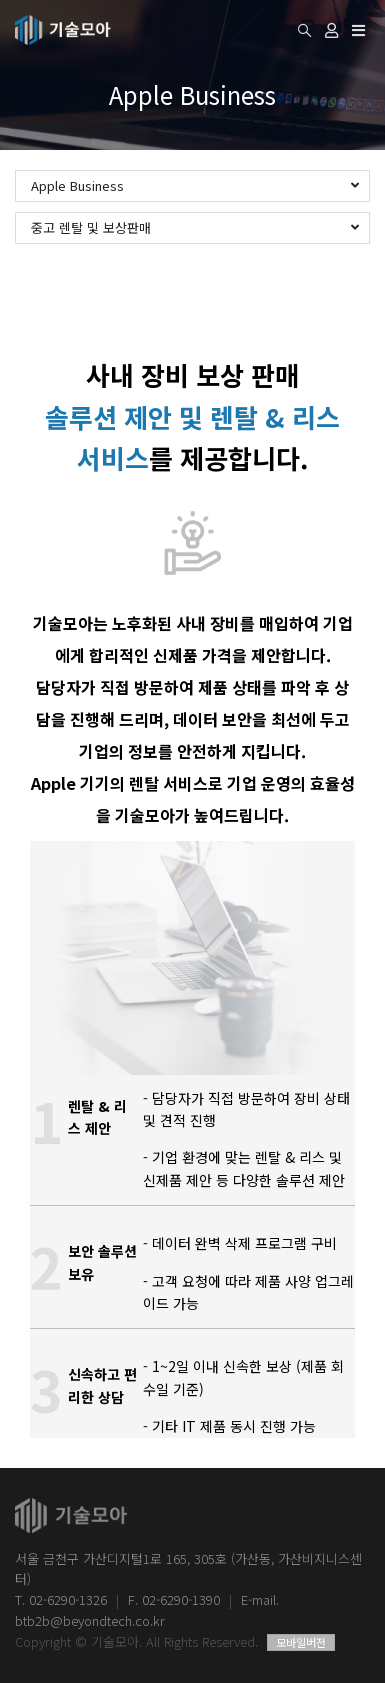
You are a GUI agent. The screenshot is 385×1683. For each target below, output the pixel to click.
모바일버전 (301, 1642)
